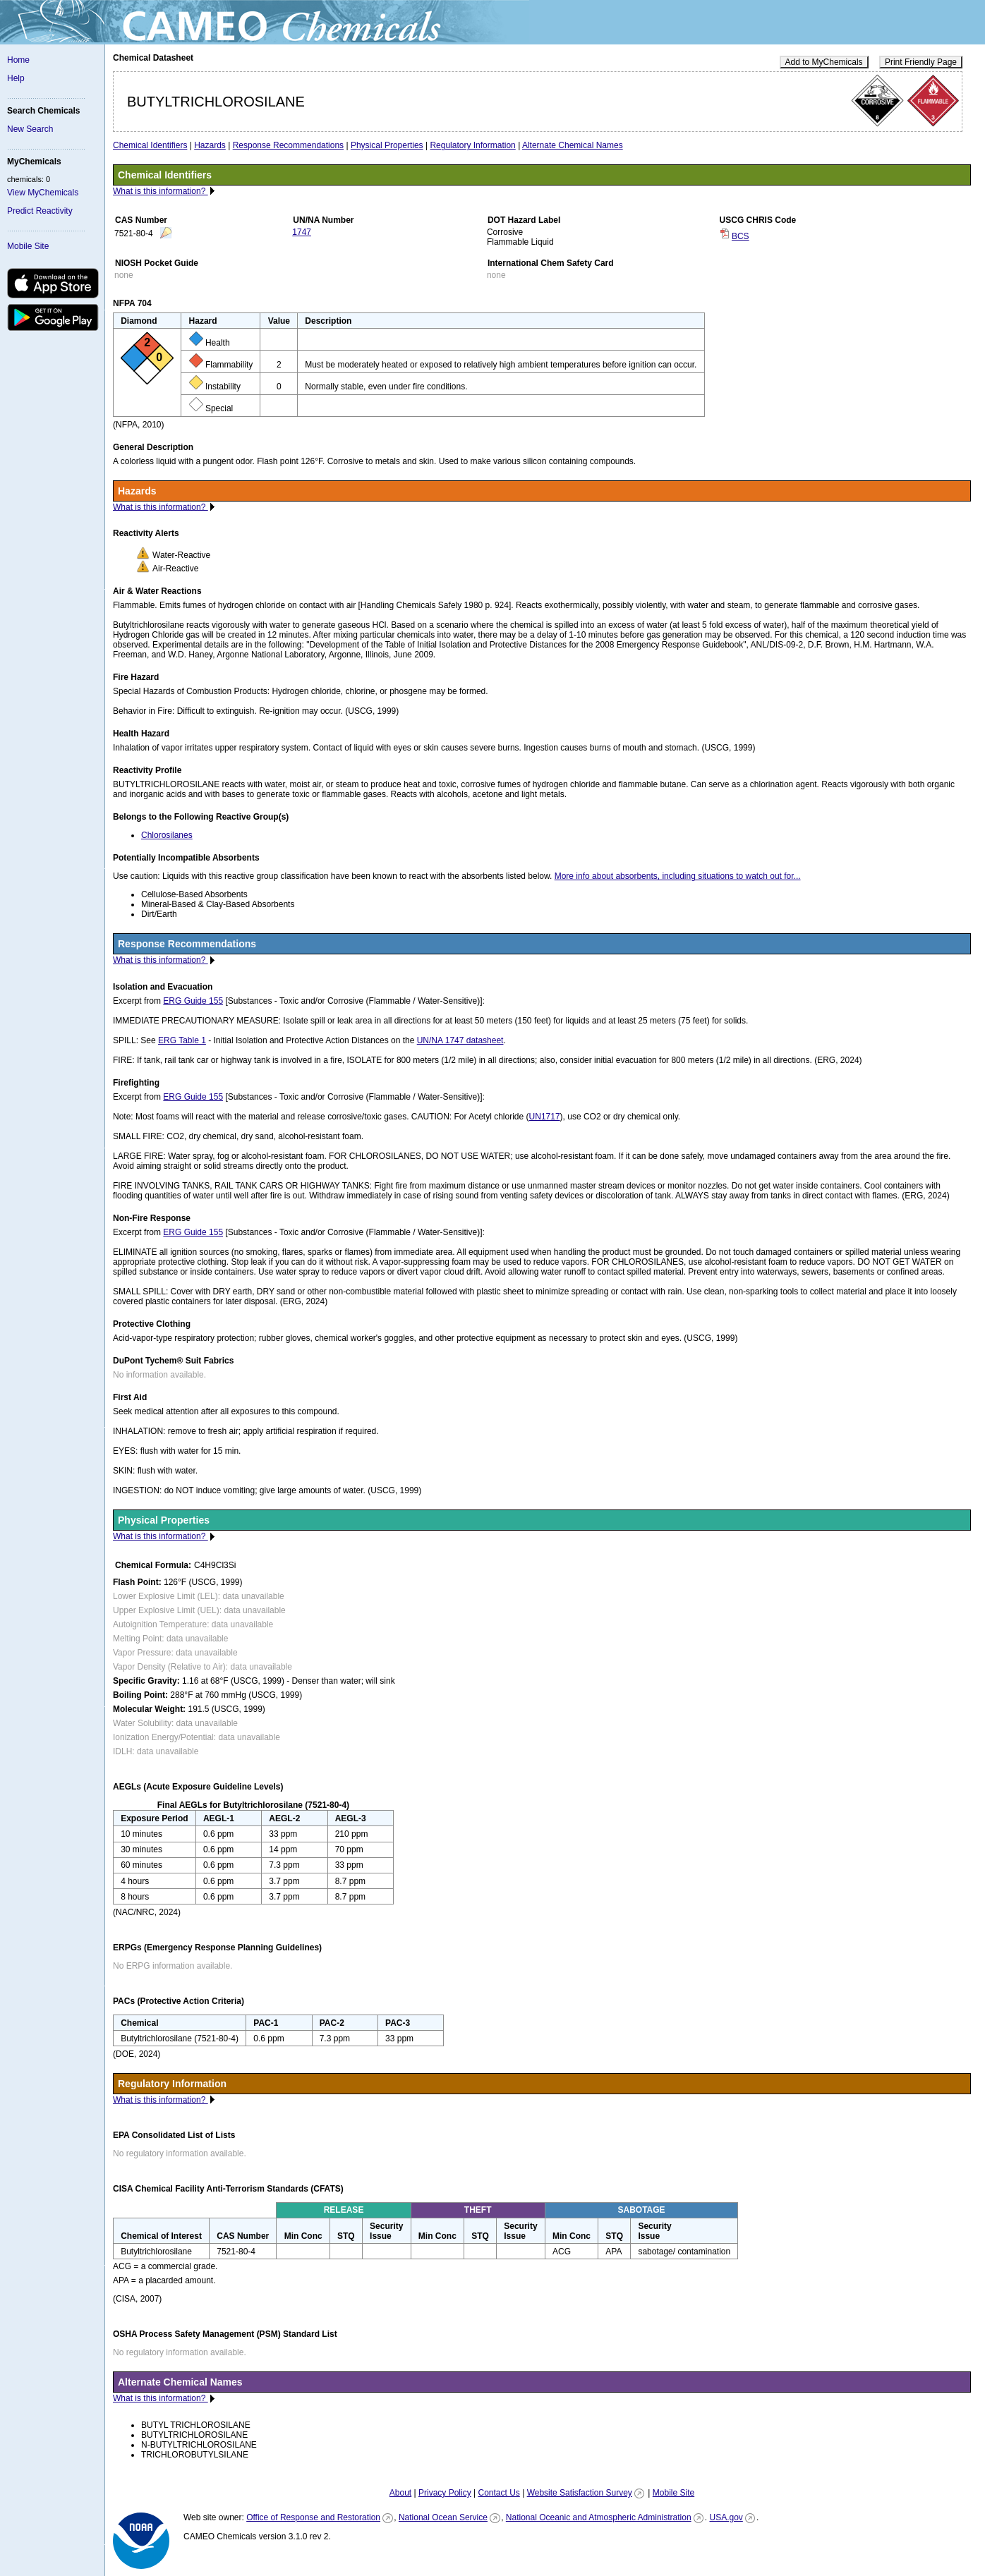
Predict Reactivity (40, 211)
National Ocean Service (443, 2517)
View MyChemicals (42, 193)
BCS (740, 236)
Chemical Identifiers (150, 145)
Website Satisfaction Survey (579, 2493)
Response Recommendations (288, 145)
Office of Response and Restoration (313, 2517)
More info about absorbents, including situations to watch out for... (678, 876)
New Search (30, 129)
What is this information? (160, 191)
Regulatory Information (472, 145)
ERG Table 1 (182, 1040)
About (400, 2493)
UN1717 (544, 1117)
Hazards (210, 145)
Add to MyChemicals (824, 62)
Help (16, 78)
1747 (301, 232)
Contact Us (498, 2493)
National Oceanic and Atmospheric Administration (598, 2517)
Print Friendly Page (921, 62)
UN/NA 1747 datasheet (460, 1040)
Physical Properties (387, 145)
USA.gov (725, 2517)
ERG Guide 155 (193, 1001)
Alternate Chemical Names (572, 145)
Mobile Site (28, 246)
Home (18, 60)
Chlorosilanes (167, 835)
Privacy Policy (444, 2493)
